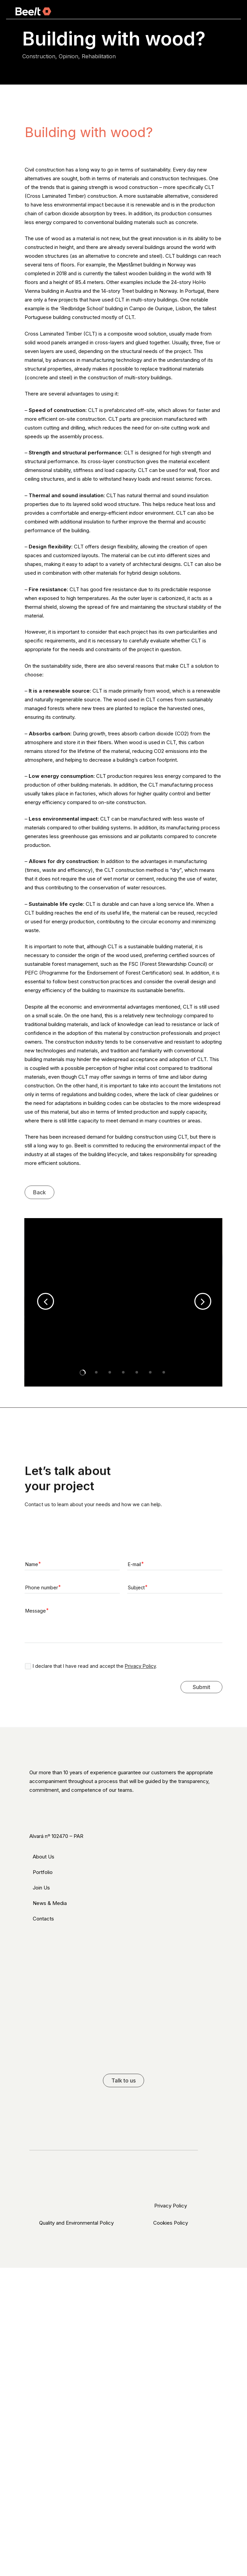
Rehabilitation (99, 56)
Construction (38, 56)
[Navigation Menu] (227, 11)
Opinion (68, 56)
